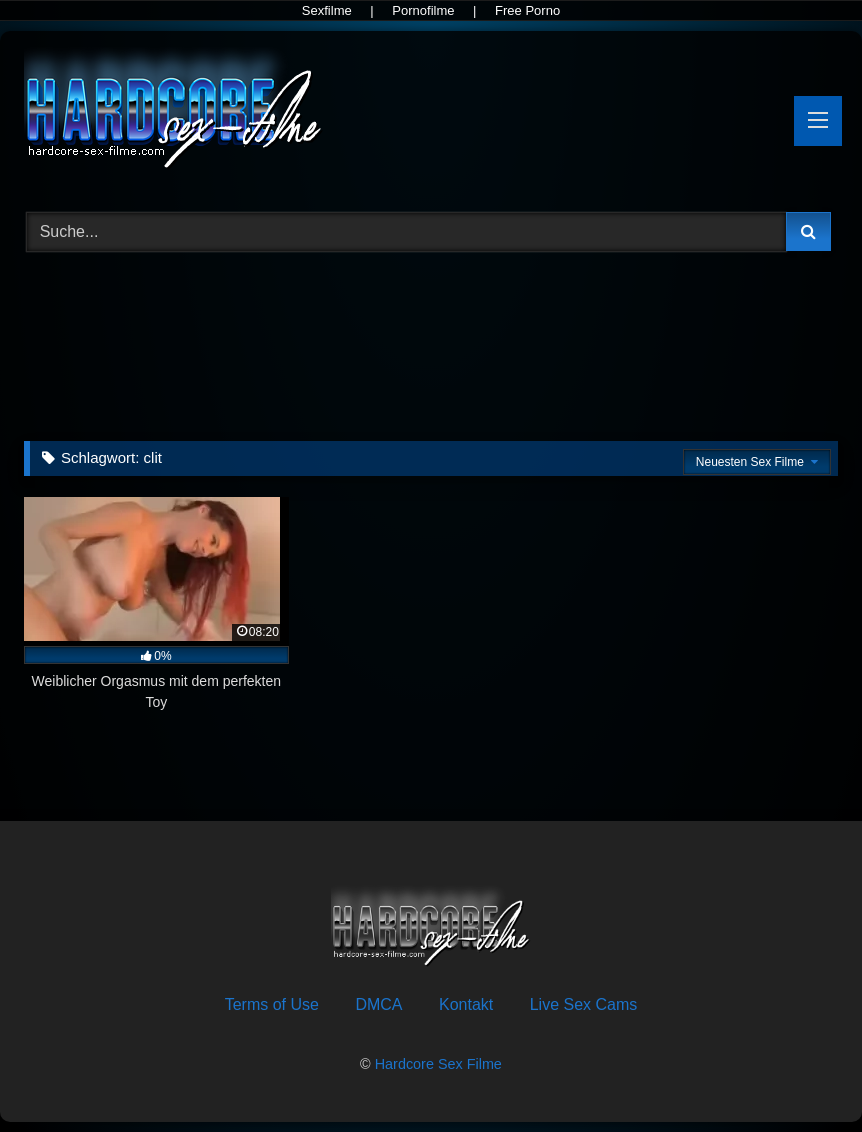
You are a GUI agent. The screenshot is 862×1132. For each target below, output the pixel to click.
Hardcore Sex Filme (438, 1064)
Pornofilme (423, 10)
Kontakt (466, 1004)
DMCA (378, 1004)
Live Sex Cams (584, 1004)
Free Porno (527, 10)
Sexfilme (327, 10)
